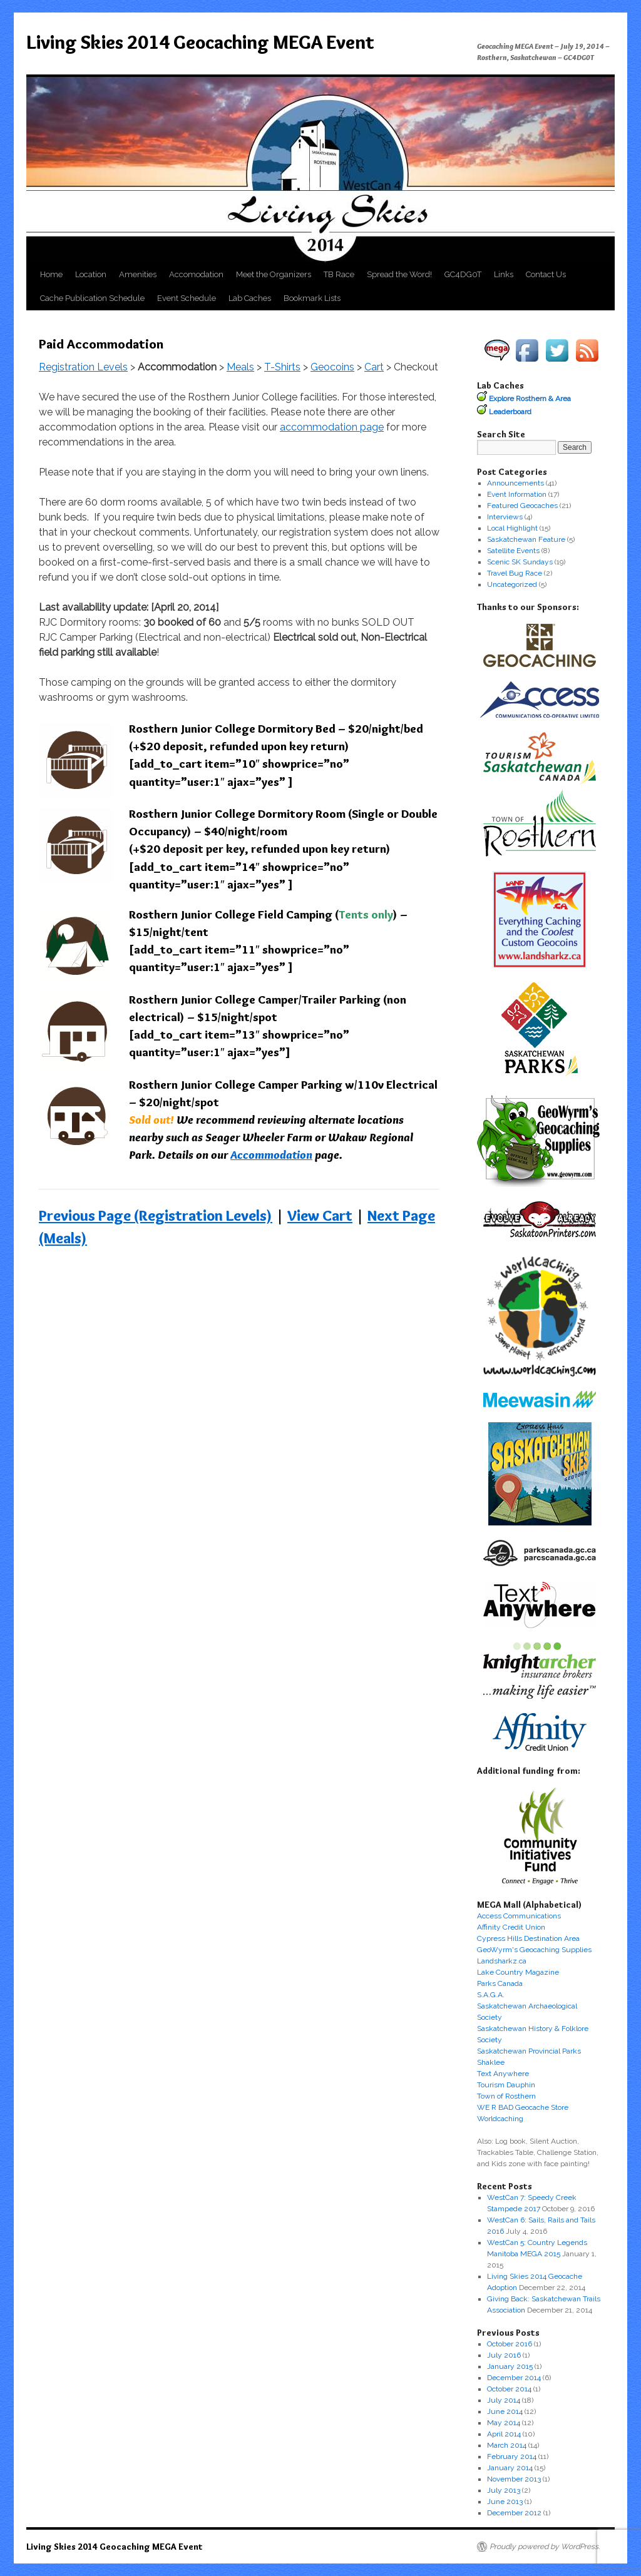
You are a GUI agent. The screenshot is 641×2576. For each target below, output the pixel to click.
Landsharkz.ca (501, 1961)
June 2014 (505, 2411)
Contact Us (546, 274)
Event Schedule (186, 298)
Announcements (515, 483)
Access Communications (519, 1916)
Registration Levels (83, 367)
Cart (374, 367)
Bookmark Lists (312, 298)
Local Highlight (512, 528)
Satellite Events (513, 550)
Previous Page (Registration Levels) (155, 1215)
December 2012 (514, 2512)
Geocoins (332, 367)
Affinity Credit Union (511, 1927)
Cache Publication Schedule (92, 298)
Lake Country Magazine (518, 1972)
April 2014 (504, 2434)
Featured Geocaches (522, 505)
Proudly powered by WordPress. (545, 2546)
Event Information (516, 494)
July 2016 (504, 2355)
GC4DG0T (462, 274)
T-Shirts (282, 367)
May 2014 (503, 2422)
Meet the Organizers (273, 274)
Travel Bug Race (514, 573)
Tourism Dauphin (506, 2084)
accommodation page (332, 427)
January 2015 (510, 2366)
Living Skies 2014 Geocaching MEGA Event (200, 42)
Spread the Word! (399, 274)
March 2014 (506, 2445)
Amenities (137, 274)
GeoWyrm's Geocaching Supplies (534, 1949)
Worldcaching (500, 2118)
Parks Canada (500, 1983)
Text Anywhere (503, 2073)
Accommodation (271, 1155)
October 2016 (509, 2343)
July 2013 (503, 2490)
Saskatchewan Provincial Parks (529, 2051)
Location (90, 274)
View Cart (319, 1215)
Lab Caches (249, 298)
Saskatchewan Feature (526, 539)
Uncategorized (512, 584)
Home (51, 274)
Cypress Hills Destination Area (528, 1938)
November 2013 (514, 2479)
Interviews (505, 516)
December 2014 (514, 2377)
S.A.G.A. (491, 1994)
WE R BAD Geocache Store (522, 2107)
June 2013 (505, 2501)
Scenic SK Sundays (520, 561)
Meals (240, 367)
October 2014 (509, 2389)
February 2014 (511, 2456)
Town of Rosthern (506, 2096)
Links (503, 274)
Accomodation (196, 274)
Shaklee (491, 2062)
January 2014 (510, 2467)
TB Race (339, 274)
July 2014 (503, 2400)
